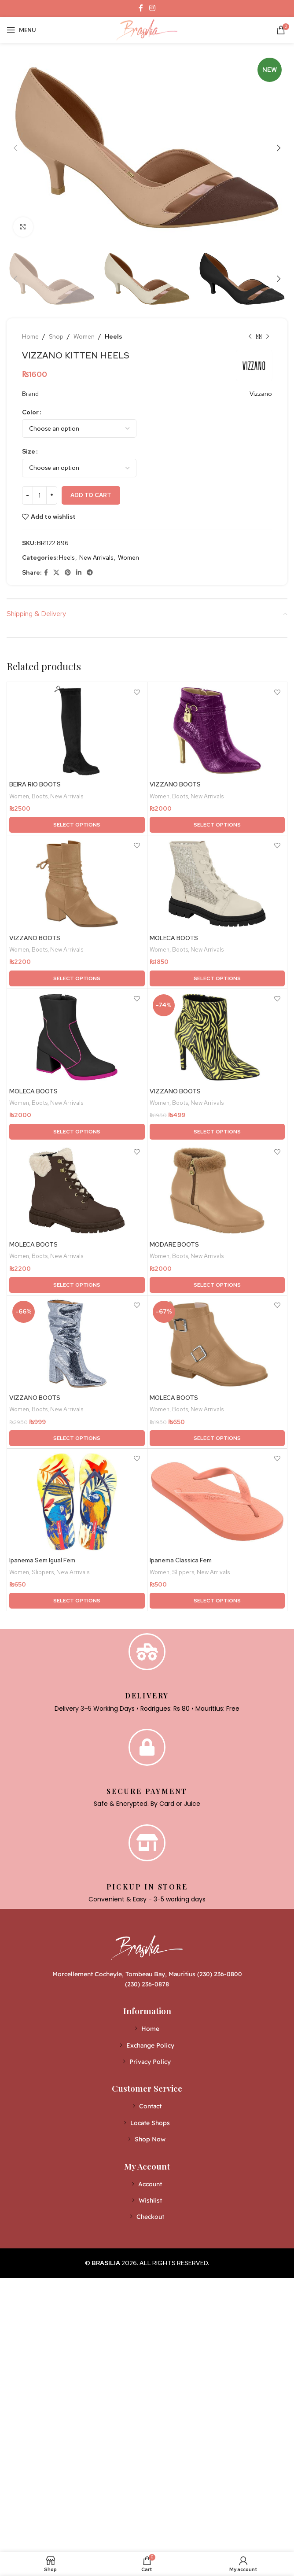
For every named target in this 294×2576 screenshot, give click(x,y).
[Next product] (267, 336)
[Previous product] (250, 336)
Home (30, 336)
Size (28, 451)
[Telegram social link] (90, 573)
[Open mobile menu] (21, 30)
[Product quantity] (39, 495)
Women (84, 336)
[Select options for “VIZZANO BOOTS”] (217, 825)
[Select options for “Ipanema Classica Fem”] (217, 1602)
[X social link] (56, 573)
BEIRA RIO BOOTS (35, 785)
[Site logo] (147, 29)
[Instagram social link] (152, 8)
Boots (40, 796)
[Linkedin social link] (79, 573)
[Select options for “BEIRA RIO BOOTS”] (77, 825)
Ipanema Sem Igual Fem (42, 1561)
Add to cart (90, 495)
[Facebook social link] (141, 8)
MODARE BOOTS (174, 1245)
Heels (113, 336)
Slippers (43, 1573)
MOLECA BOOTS (174, 938)
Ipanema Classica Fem (181, 1561)
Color (30, 412)
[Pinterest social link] (68, 573)
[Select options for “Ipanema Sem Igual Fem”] (77, 1602)
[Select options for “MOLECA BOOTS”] (217, 979)
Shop (56, 336)
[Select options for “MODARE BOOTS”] (217, 1286)
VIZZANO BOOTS (175, 785)
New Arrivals (96, 557)
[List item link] (147, 2030)
